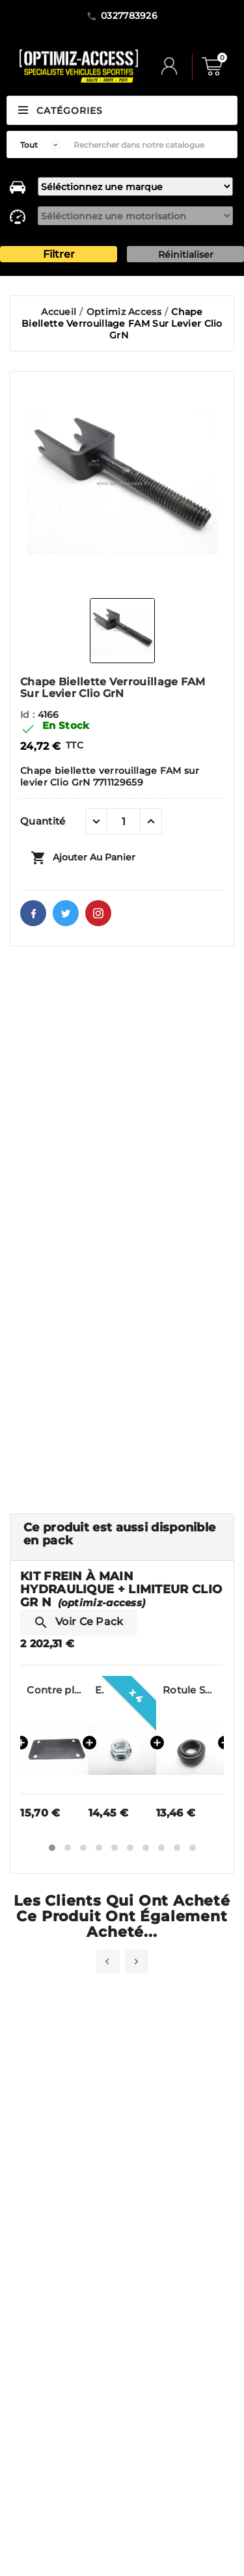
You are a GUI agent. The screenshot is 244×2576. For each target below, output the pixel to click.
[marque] (135, 186)
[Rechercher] (152, 144)
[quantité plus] (151, 821)
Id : (29, 714)
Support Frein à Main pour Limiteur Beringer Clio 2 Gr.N (54, 1690)
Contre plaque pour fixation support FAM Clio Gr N (121, 1690)
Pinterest (98, 913)
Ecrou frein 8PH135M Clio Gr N (167, 1690)
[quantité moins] (96, 821)
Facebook (33, 913)
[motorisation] (135, 215)
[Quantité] (123, 821)
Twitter (66, 913)
